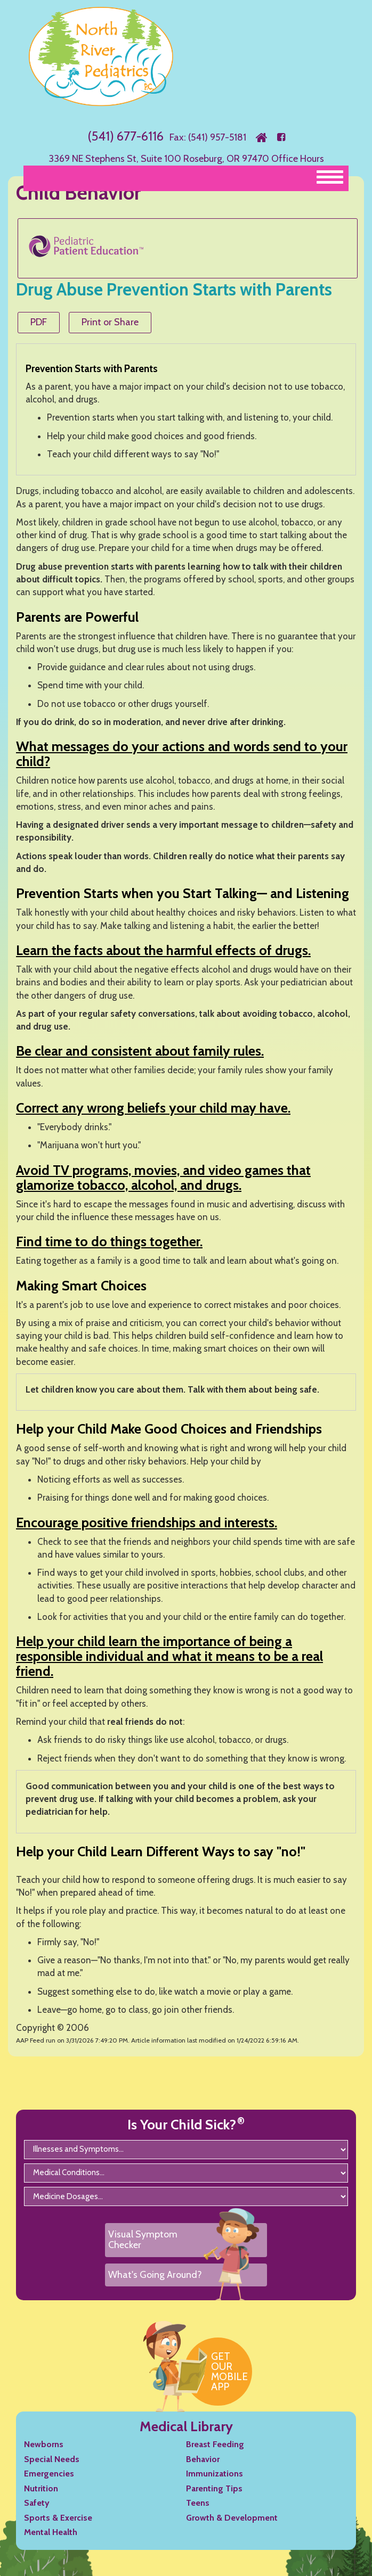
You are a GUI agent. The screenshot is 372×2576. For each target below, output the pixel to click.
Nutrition (41, 2488)
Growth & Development (232, 2518)
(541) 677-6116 (125, 136)
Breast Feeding (215, 2444)
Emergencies (49, 2473)
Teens (197, 2503)
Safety (37, 2503)
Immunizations (214, 2473)
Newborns (43, 2444)
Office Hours (297, 158)
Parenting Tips (214, 2488)
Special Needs (51, 2459)
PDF (38, 322)
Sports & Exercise (58, 2518)
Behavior (203, 2459)
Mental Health (50, 2532)
